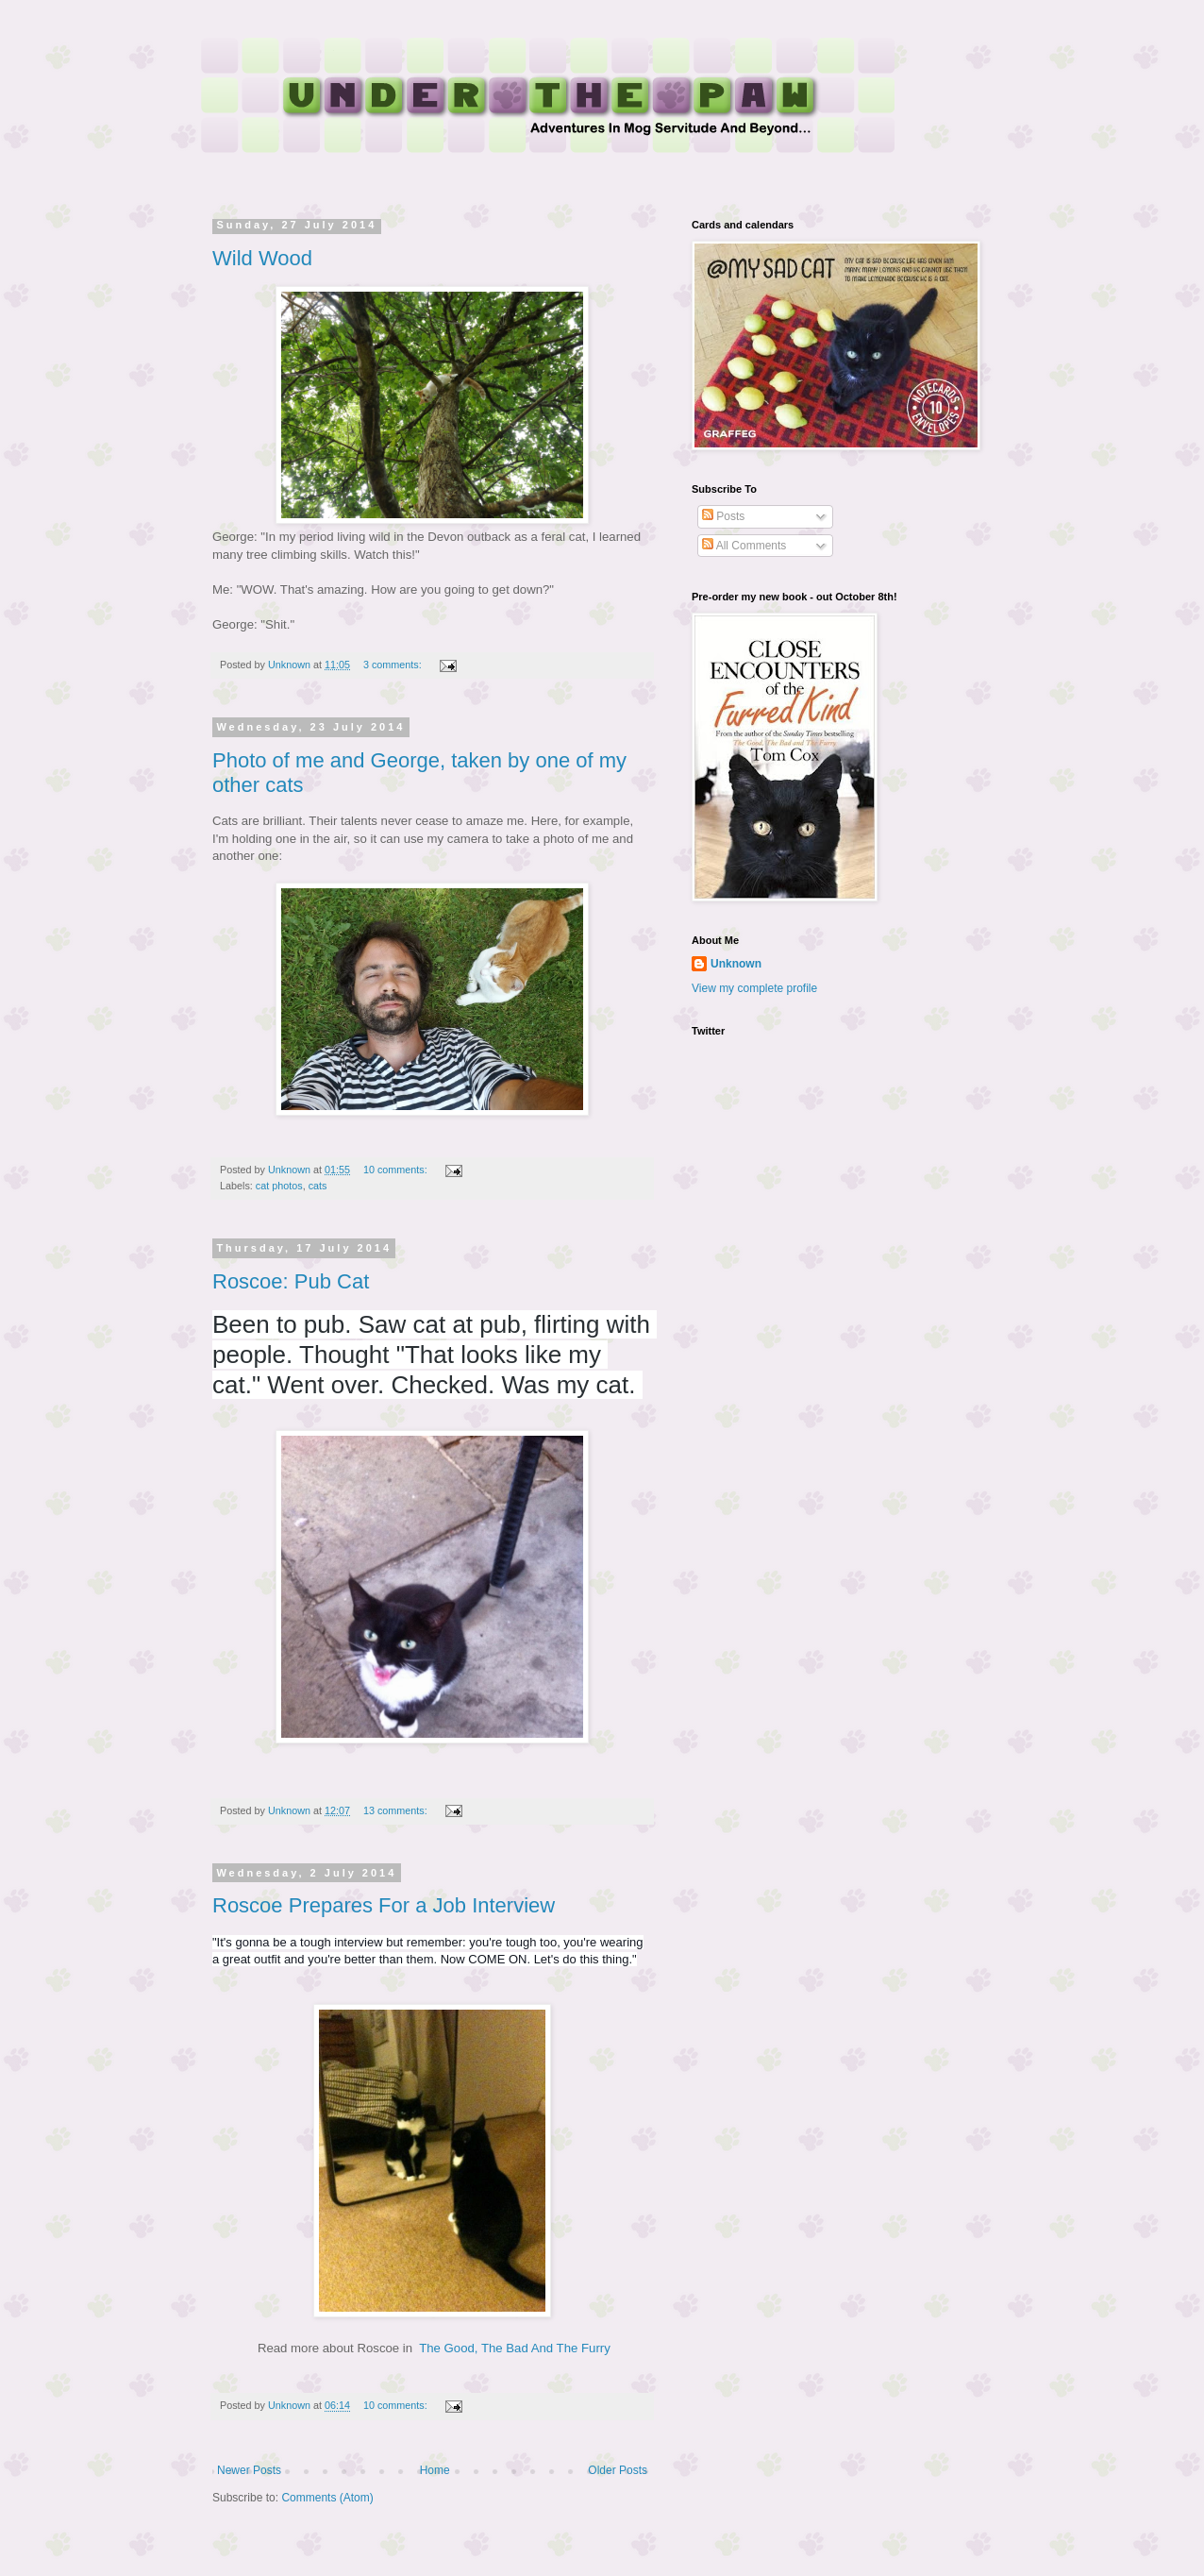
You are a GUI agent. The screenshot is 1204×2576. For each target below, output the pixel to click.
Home (435, 2470)
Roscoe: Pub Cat (290, 1281)
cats (318, 1185)
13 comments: (396, 1810)
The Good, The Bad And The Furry (514, 2348)
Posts (723, 516)
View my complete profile (754, 988)
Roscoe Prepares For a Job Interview (383, 1905)
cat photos (279, 1185)
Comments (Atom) (327, 2497)
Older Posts (617, 2470)
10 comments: (396, 1169)
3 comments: (394, 664)
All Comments (744, 545)
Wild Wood (262, 258)
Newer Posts (249, 2470)
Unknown (736, 963)
